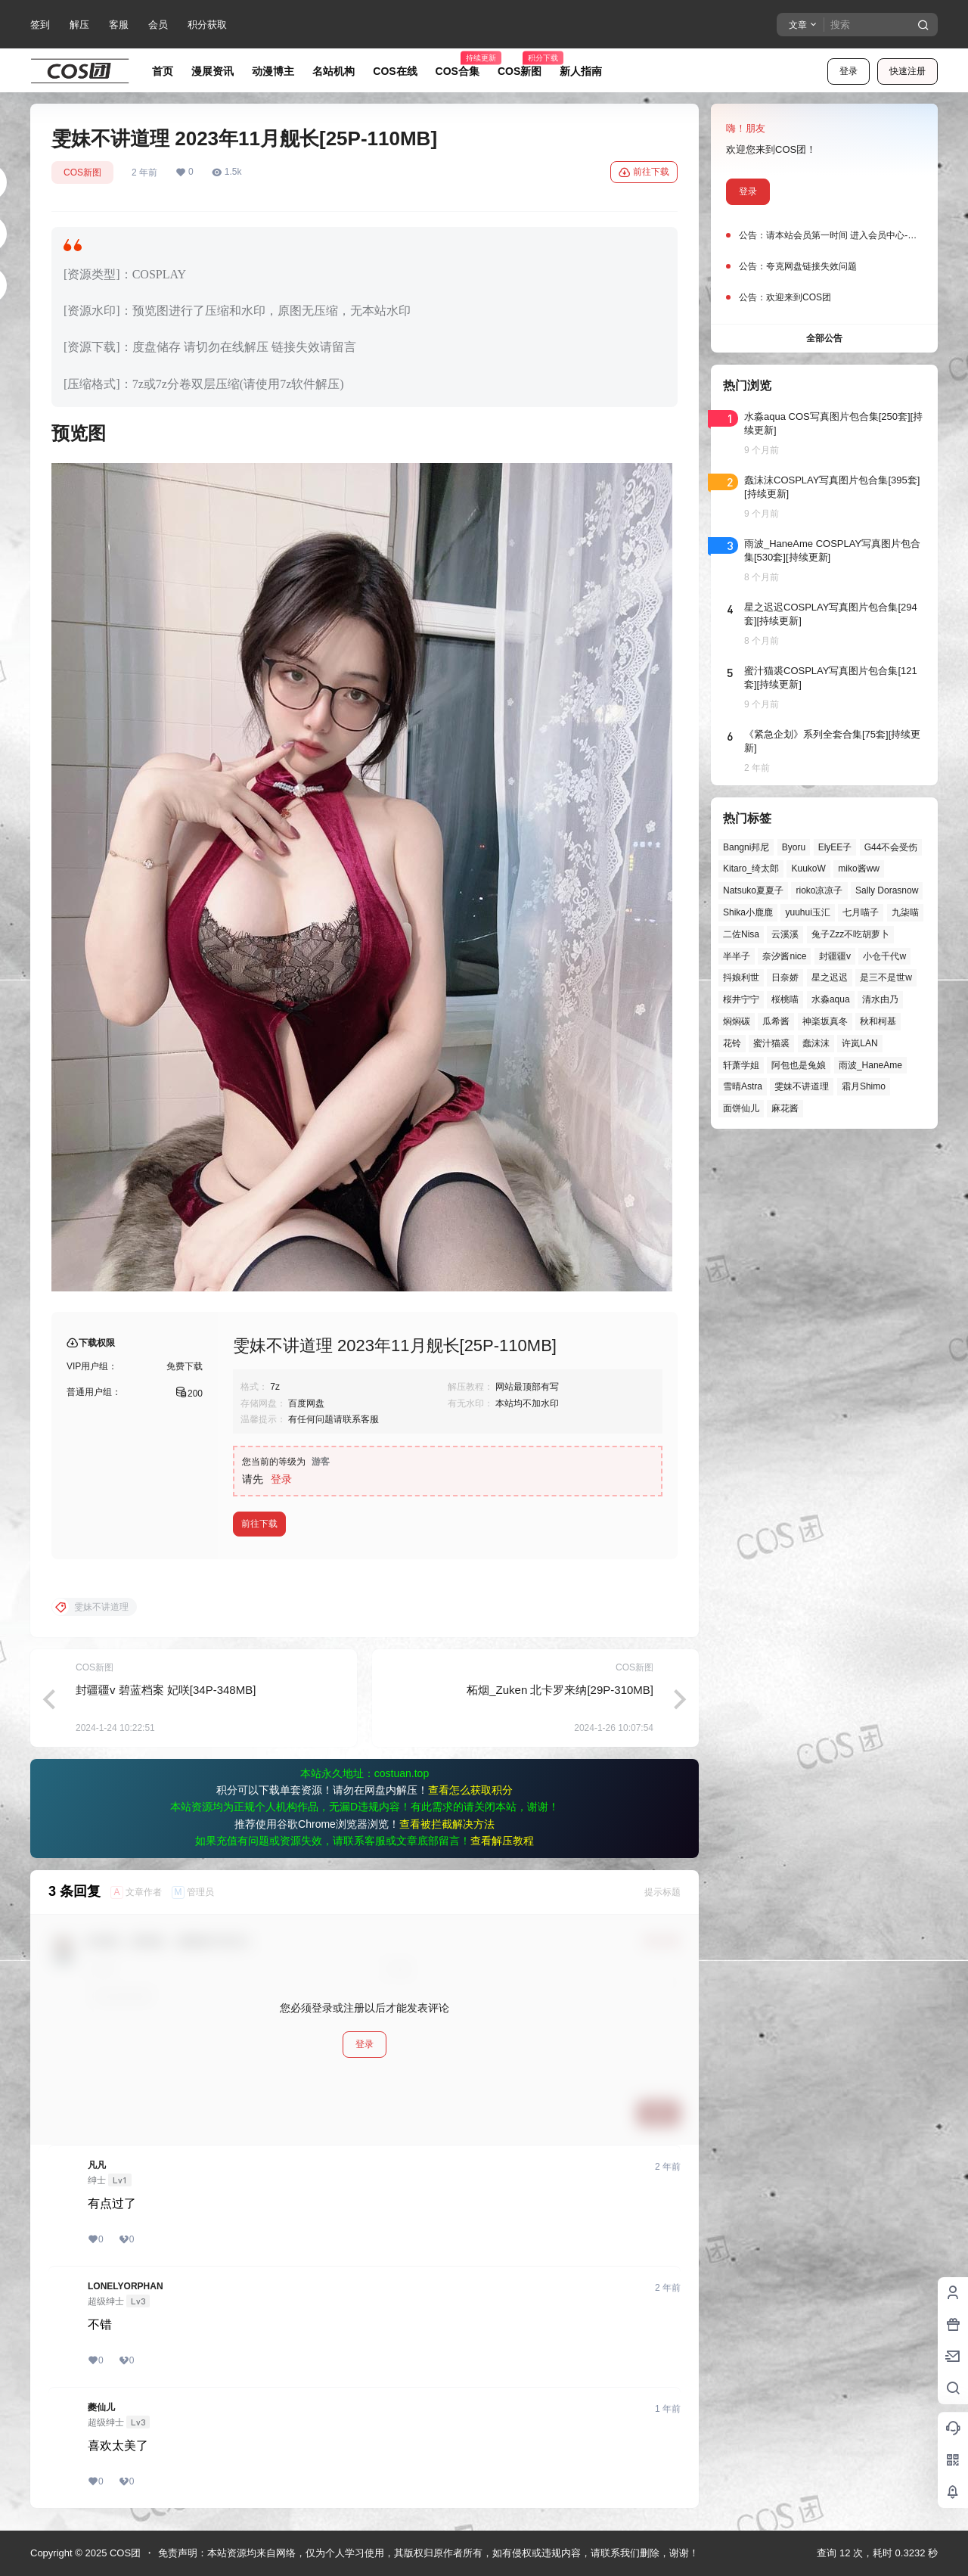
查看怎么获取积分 (470, 1790)
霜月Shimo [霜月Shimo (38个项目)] (864, 1086)
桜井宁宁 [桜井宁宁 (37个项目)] (741, 999)
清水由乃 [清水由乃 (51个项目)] (880, 999)
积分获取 (207, 24)
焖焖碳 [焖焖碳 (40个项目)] (736, 1021)
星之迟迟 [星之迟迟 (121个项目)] (829, 977)
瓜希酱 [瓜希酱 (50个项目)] (776, 1021)
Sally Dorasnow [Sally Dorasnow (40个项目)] (886, 890)
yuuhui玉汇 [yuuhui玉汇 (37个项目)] (807, 912)
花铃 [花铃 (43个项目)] (732, 1043)
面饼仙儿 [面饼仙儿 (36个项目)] (741, 1108)
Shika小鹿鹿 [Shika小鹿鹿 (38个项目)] (748, 912)
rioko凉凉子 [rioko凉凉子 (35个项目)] (819, 890)
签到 (40, 24)
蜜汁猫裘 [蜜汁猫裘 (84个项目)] (771, 1043)
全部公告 (824, 338)
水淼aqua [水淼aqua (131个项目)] (830, 999)
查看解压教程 (502, 1841)
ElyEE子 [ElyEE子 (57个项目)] (835, 847)
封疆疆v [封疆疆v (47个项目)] (835, 956)
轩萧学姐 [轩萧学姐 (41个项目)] (741, 1065)
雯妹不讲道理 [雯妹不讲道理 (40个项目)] (801, 1086)
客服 (119, 24)
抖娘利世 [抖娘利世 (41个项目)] (741, 977)
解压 (79, 24)
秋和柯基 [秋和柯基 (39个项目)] (878, 1021)
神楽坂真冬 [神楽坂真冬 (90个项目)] (825, 1021)
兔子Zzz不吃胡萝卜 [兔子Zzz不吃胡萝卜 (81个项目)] (850, 934)
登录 (848, 71)
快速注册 (907, 71)
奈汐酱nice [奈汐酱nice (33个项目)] (784, 956)
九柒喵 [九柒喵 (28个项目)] (905, 912)
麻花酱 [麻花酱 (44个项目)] (785, 1108)
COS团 (124, 2553)
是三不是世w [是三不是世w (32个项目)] (886, 977)
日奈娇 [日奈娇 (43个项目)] (785, 977)
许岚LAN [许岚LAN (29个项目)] (859, 1043)
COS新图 (82, 172)
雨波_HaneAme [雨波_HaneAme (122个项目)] (870, 1065)
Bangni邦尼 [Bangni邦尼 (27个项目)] (746, 847)
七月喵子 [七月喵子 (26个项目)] (860, 912)
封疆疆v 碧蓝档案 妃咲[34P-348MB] (166, 1689)
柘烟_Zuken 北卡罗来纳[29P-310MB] (560, 1689)
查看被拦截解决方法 (447, 1824)
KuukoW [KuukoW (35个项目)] (808, 868)
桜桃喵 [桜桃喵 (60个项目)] (785, 999)
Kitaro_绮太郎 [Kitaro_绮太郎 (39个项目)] (751, 868)
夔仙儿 (101, 2407)
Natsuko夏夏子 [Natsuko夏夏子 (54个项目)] (753, 890)
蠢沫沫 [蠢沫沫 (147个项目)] (816, 1043)
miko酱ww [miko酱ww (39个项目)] (859, 868)
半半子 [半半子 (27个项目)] (736, 956)
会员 (158, 24)
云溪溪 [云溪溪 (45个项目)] (785, 934)
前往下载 (644, 172)
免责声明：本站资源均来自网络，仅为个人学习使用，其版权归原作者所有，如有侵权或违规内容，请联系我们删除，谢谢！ (428, 2553)
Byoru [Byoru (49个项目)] (793, 847)
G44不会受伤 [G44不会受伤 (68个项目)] (891, 847)
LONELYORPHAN (125, 2286)
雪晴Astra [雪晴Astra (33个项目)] (742, 1086)
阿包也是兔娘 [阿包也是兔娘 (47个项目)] (798, 1065)
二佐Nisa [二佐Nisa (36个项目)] (741, 934)
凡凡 (97, 2165)
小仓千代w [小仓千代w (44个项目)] (884, 956)
